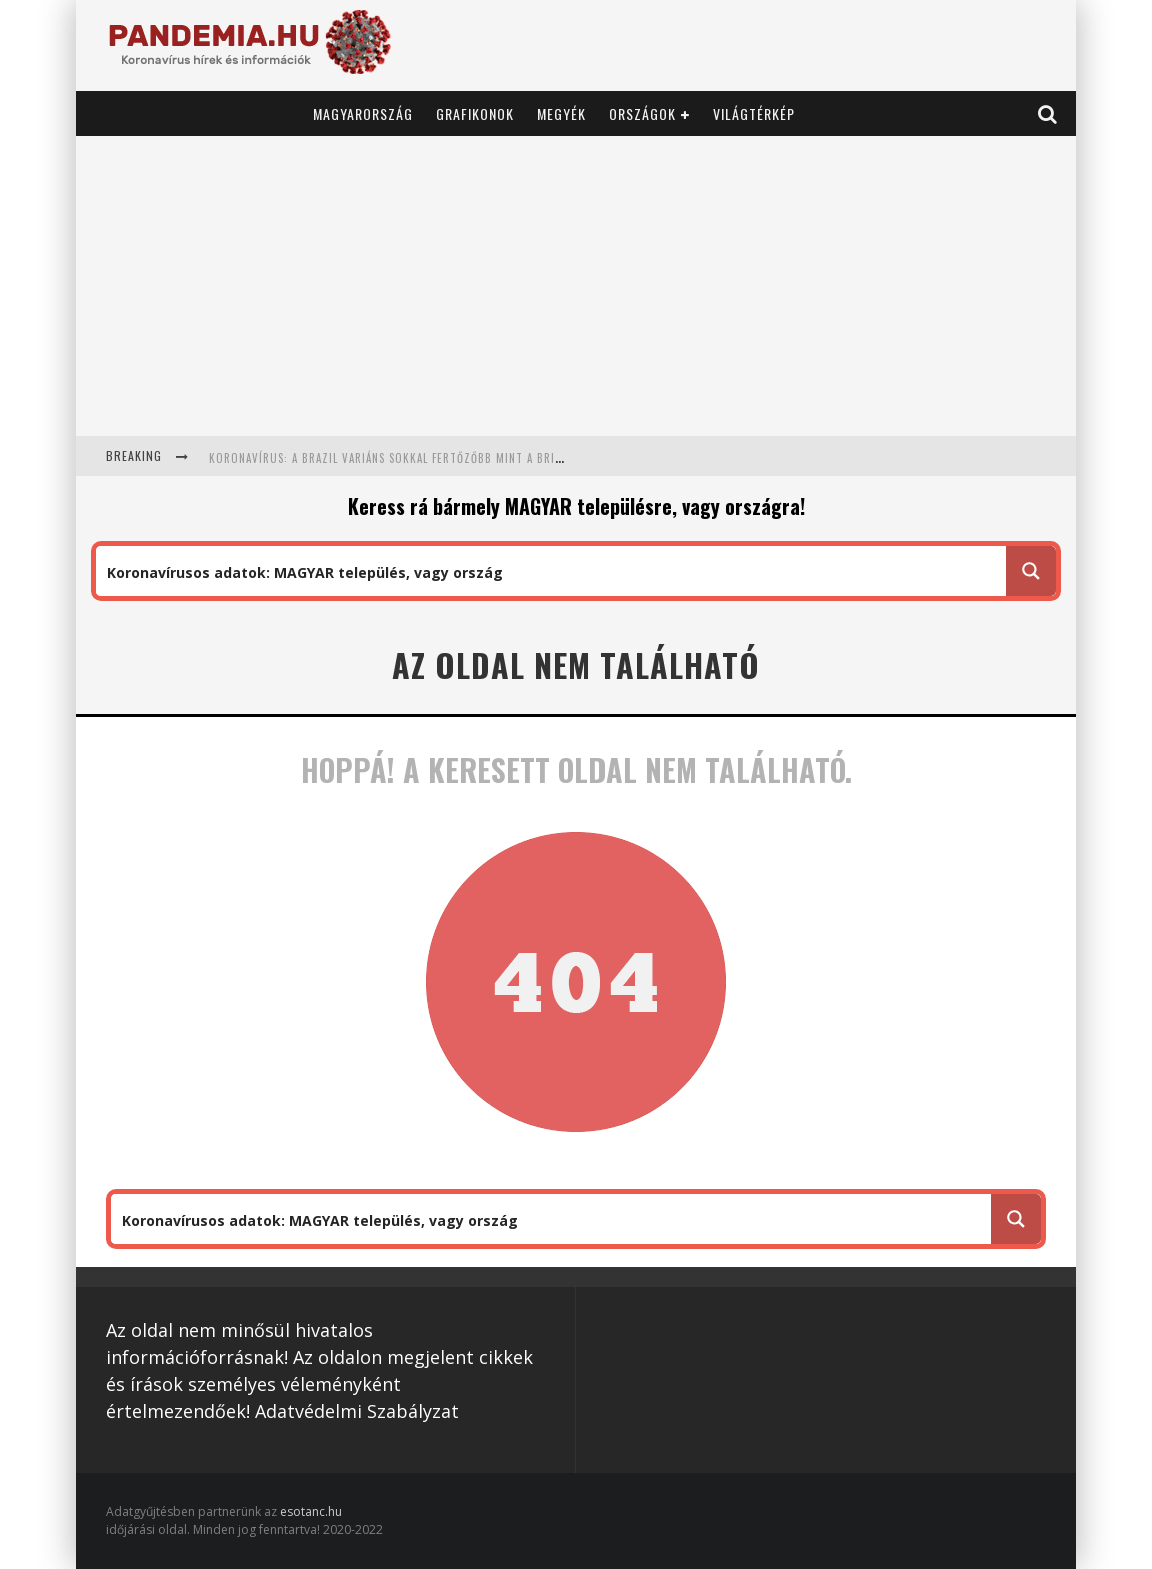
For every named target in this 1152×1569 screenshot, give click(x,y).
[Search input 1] (552, 571)
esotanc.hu (311, 1511)
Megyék (561, 113)
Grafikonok (475, 113)
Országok (642, 113)
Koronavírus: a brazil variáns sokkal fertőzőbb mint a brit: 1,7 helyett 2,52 (434, 458)
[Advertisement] (576, 286)
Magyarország (363, 113)
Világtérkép (754, 113)
